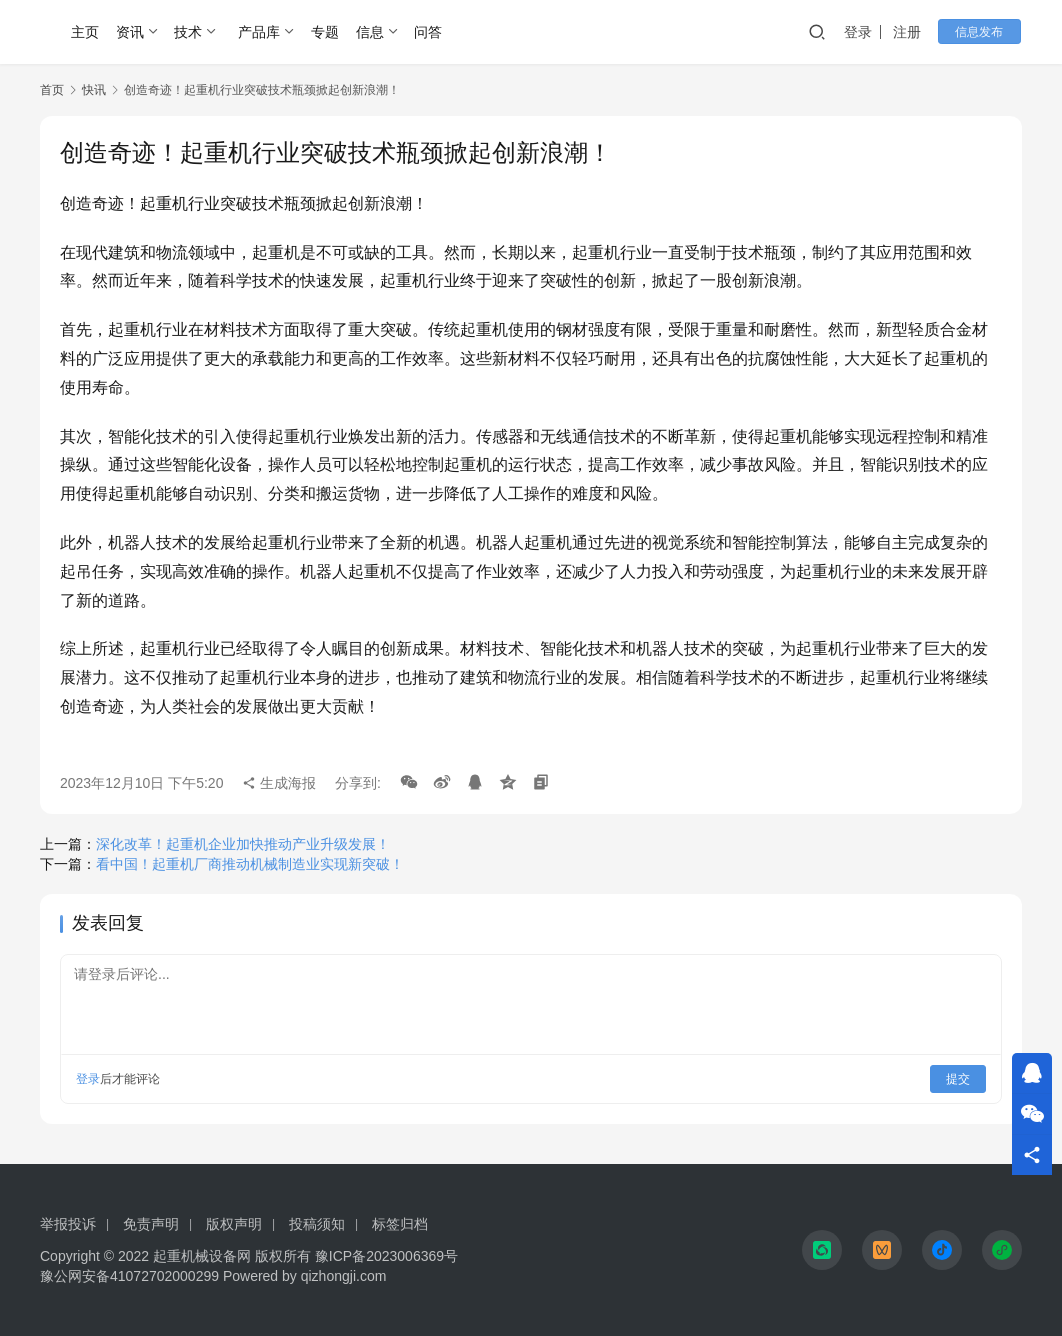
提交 (958, 1079)
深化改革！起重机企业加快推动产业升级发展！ (243, 844)
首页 (52, 90)
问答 (428, 32)
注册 (912, 32)
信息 (370, 32)
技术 (188, 32)
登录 (863, 32)
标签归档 (400, 1224)
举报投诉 (68, 1224)
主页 (85, 32)
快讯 (94, 90)
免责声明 (151, 1224)
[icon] (822, 1250)
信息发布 (982, 32)
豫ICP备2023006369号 (386, 1256)
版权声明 (234, 1224)
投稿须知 (317, 1224)
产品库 (259, 32)
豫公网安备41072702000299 (129, 1276)
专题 (325, 32)
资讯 (130, 32)
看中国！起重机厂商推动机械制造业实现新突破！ (250, 864)
